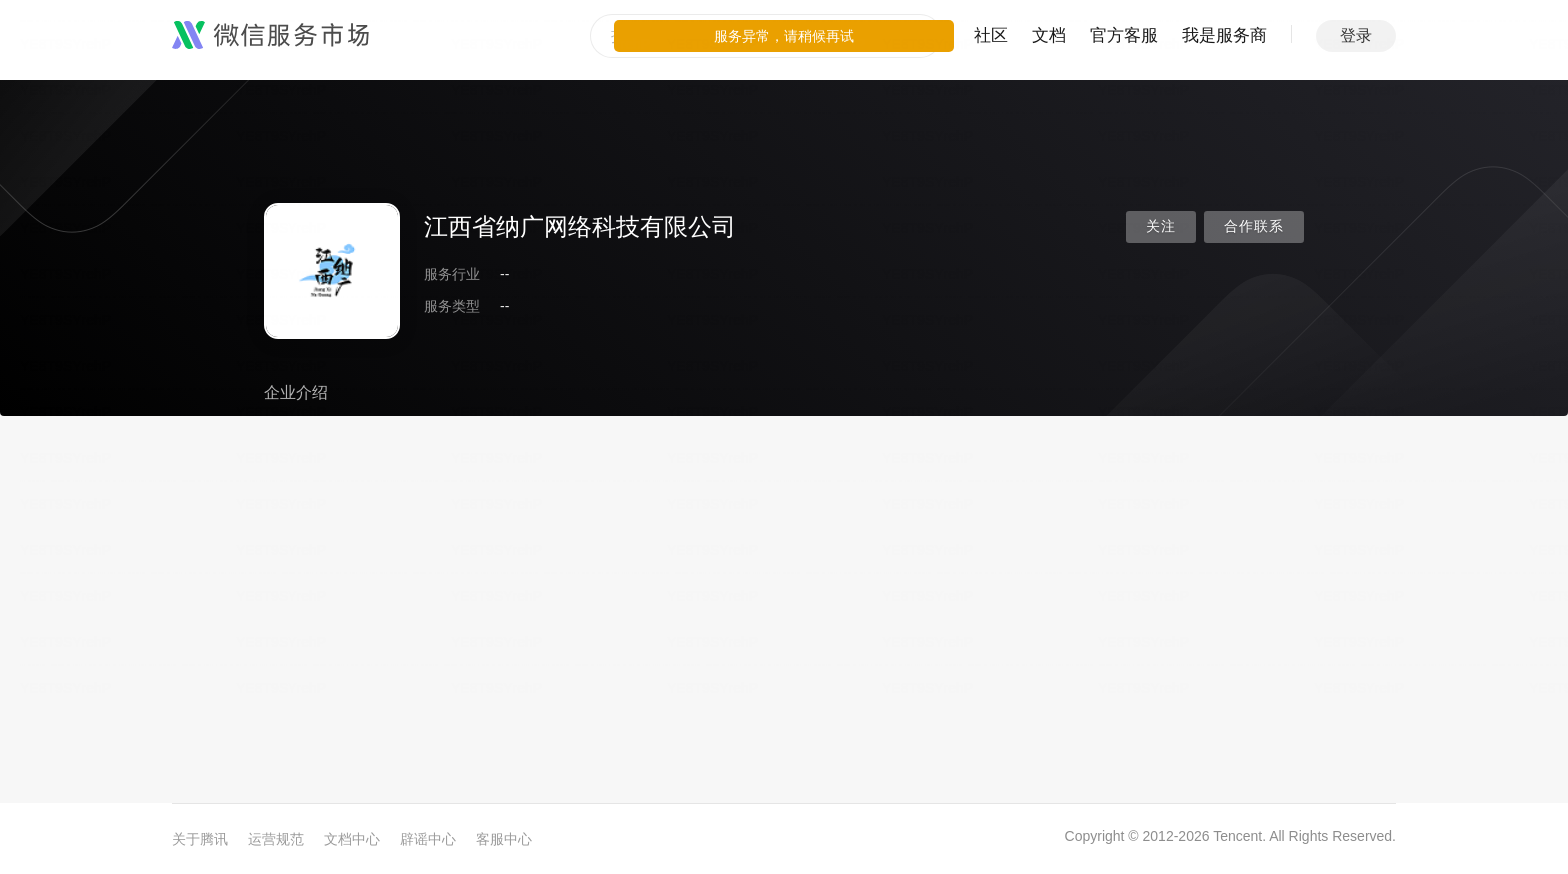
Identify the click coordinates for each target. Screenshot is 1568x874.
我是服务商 (1224, 35)
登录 (1356, 35)
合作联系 (1254, 226)
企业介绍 (296, 392)
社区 (991, 35)
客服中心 (504, 839)
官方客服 (1124, 35)
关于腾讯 (200, 839)
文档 (1049, 35)
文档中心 (352, 839)
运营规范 (276, 839)
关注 (1161, 226)
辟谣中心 (428, 839)
